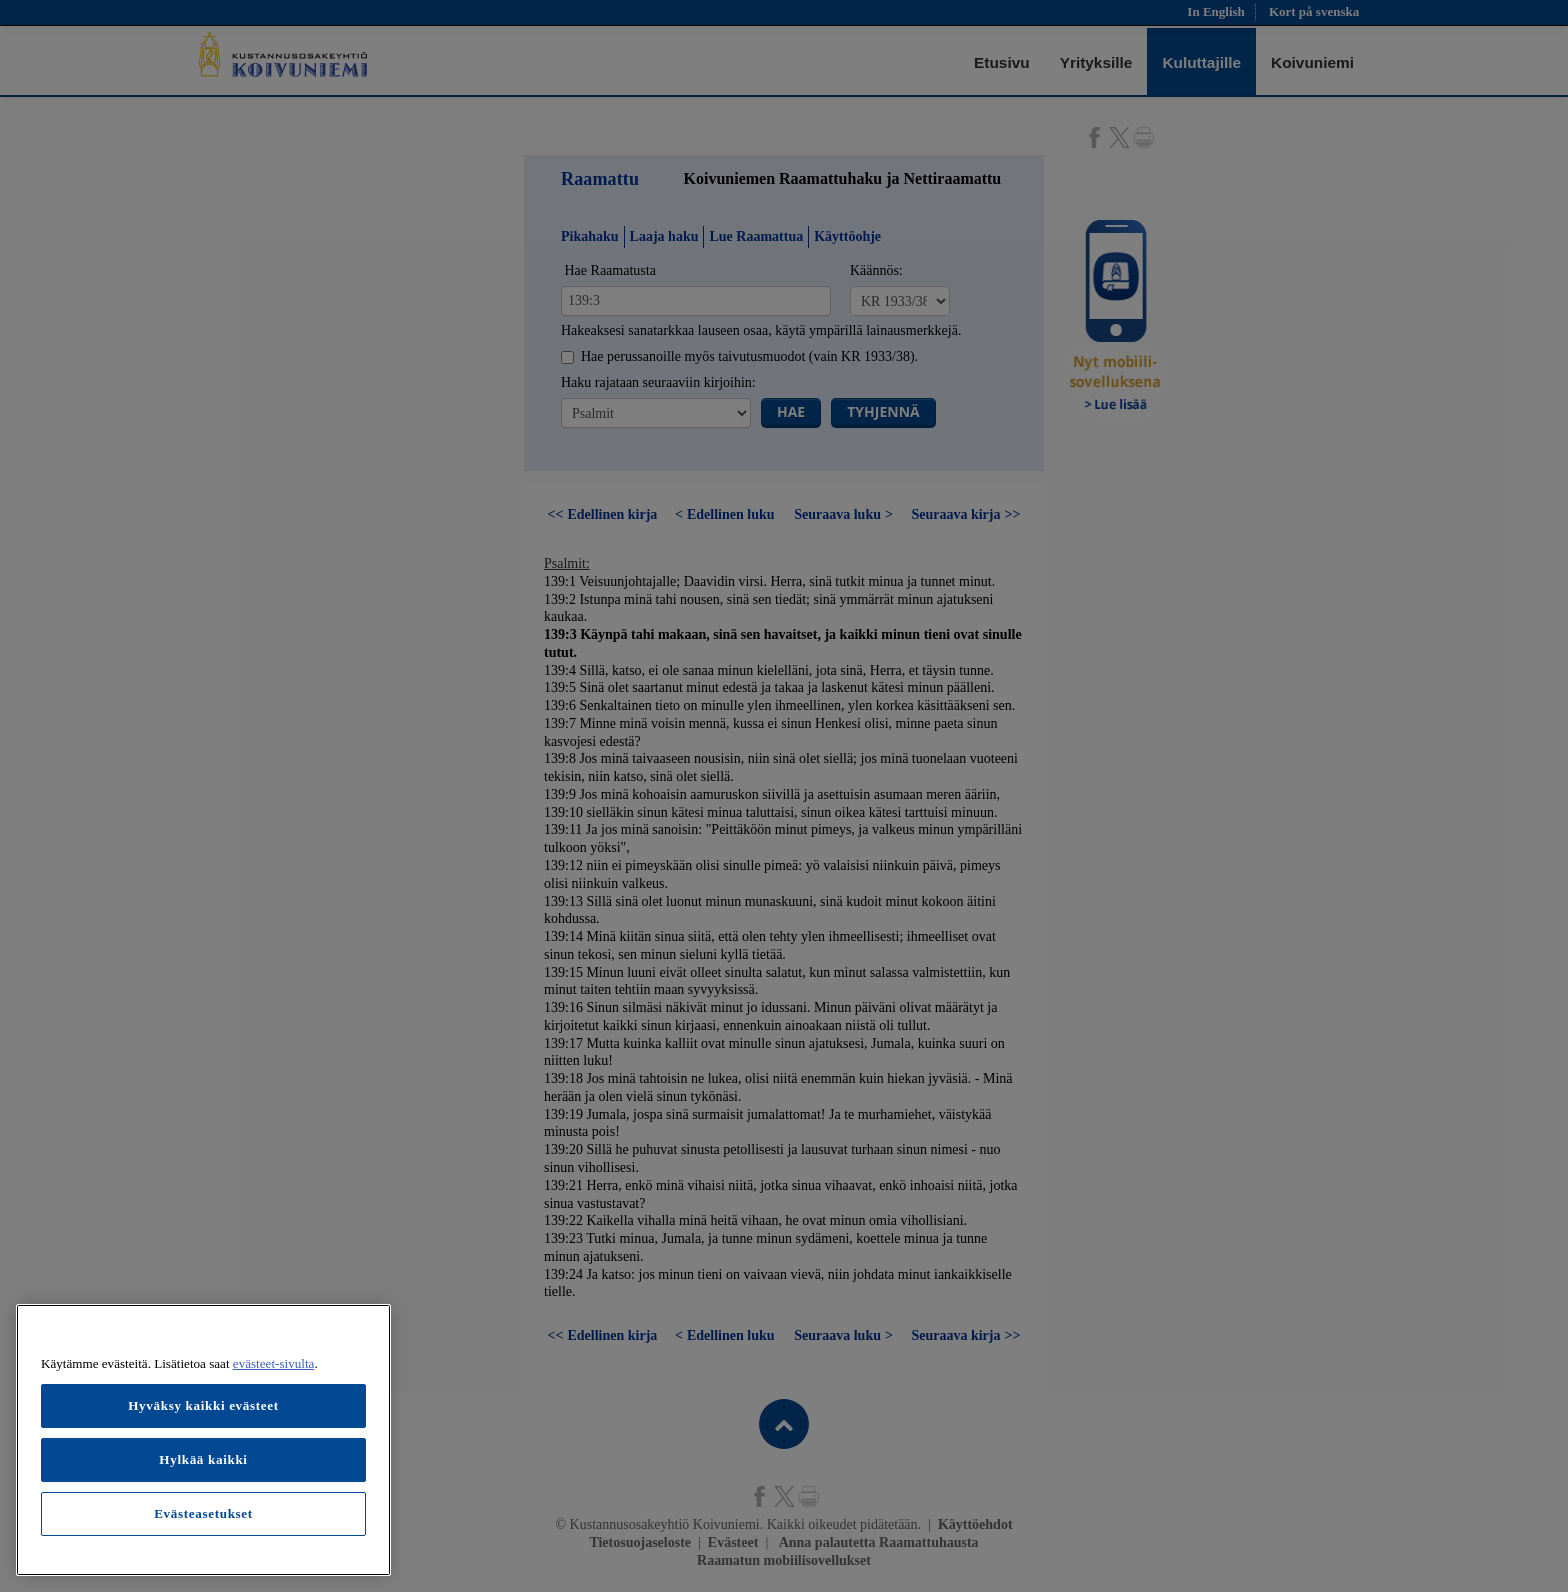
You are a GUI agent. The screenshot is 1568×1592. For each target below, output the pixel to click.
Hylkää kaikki (203, 1459)
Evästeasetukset (203, 1513)
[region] (203, 1440)
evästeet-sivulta (274, 1363)
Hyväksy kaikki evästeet (203, 1405)
